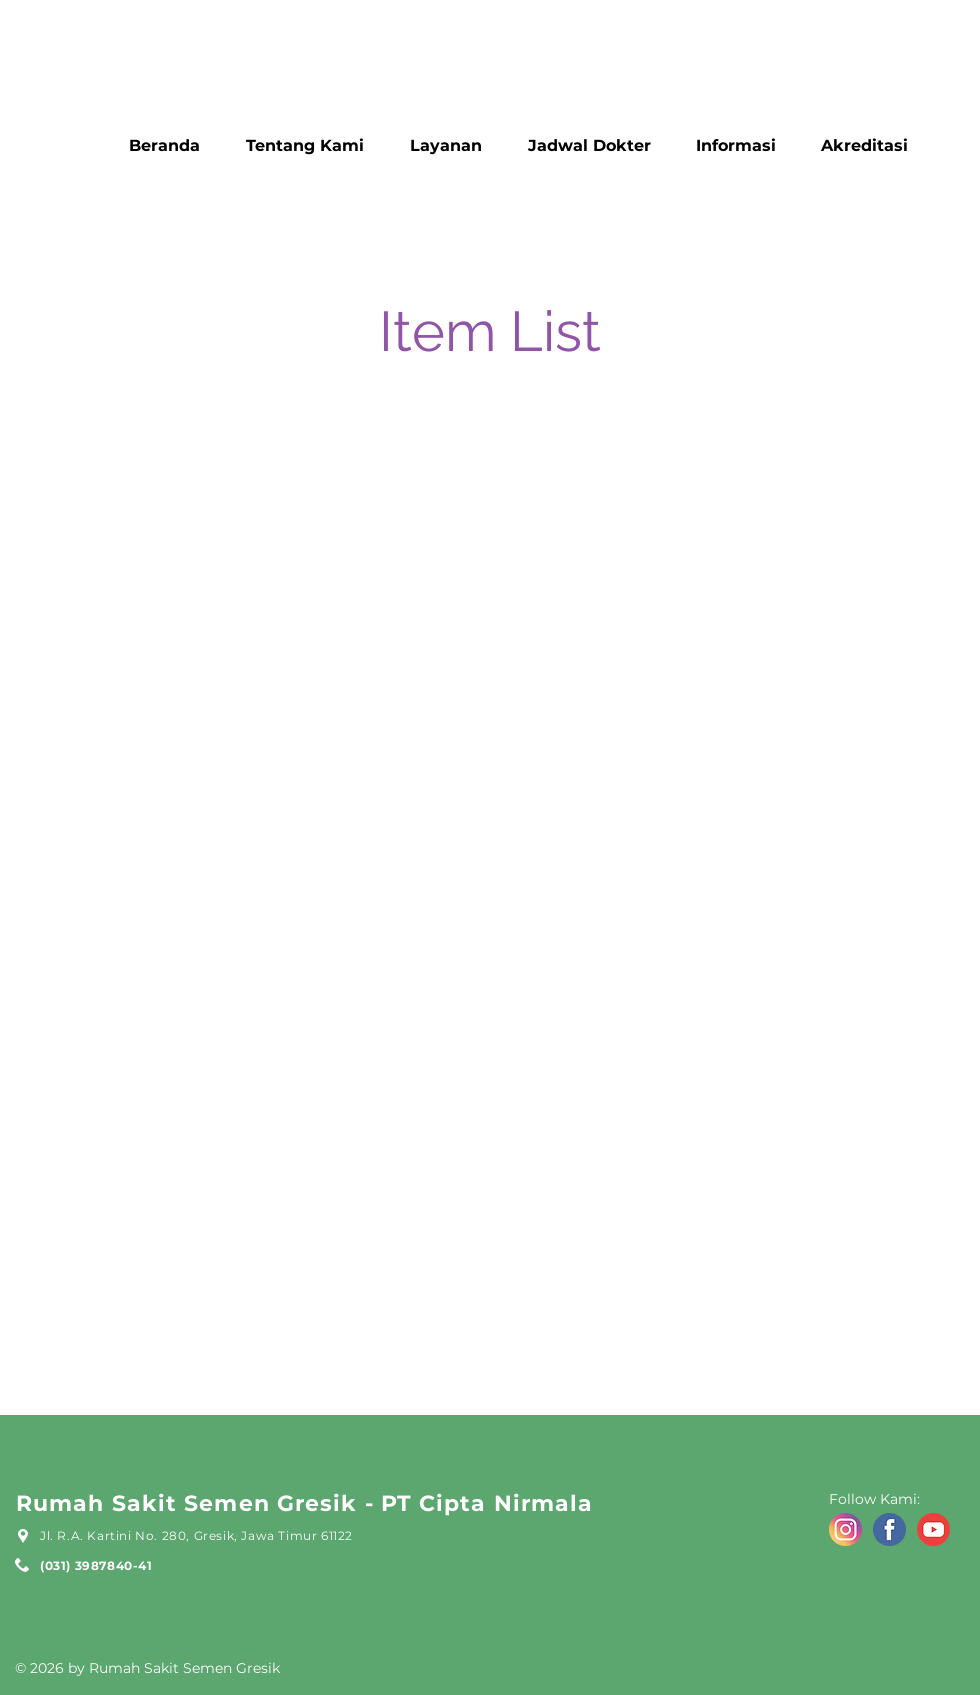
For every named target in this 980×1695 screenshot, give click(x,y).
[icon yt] (933, 1529)
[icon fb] (889, 1529)
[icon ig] (845, 1529)
